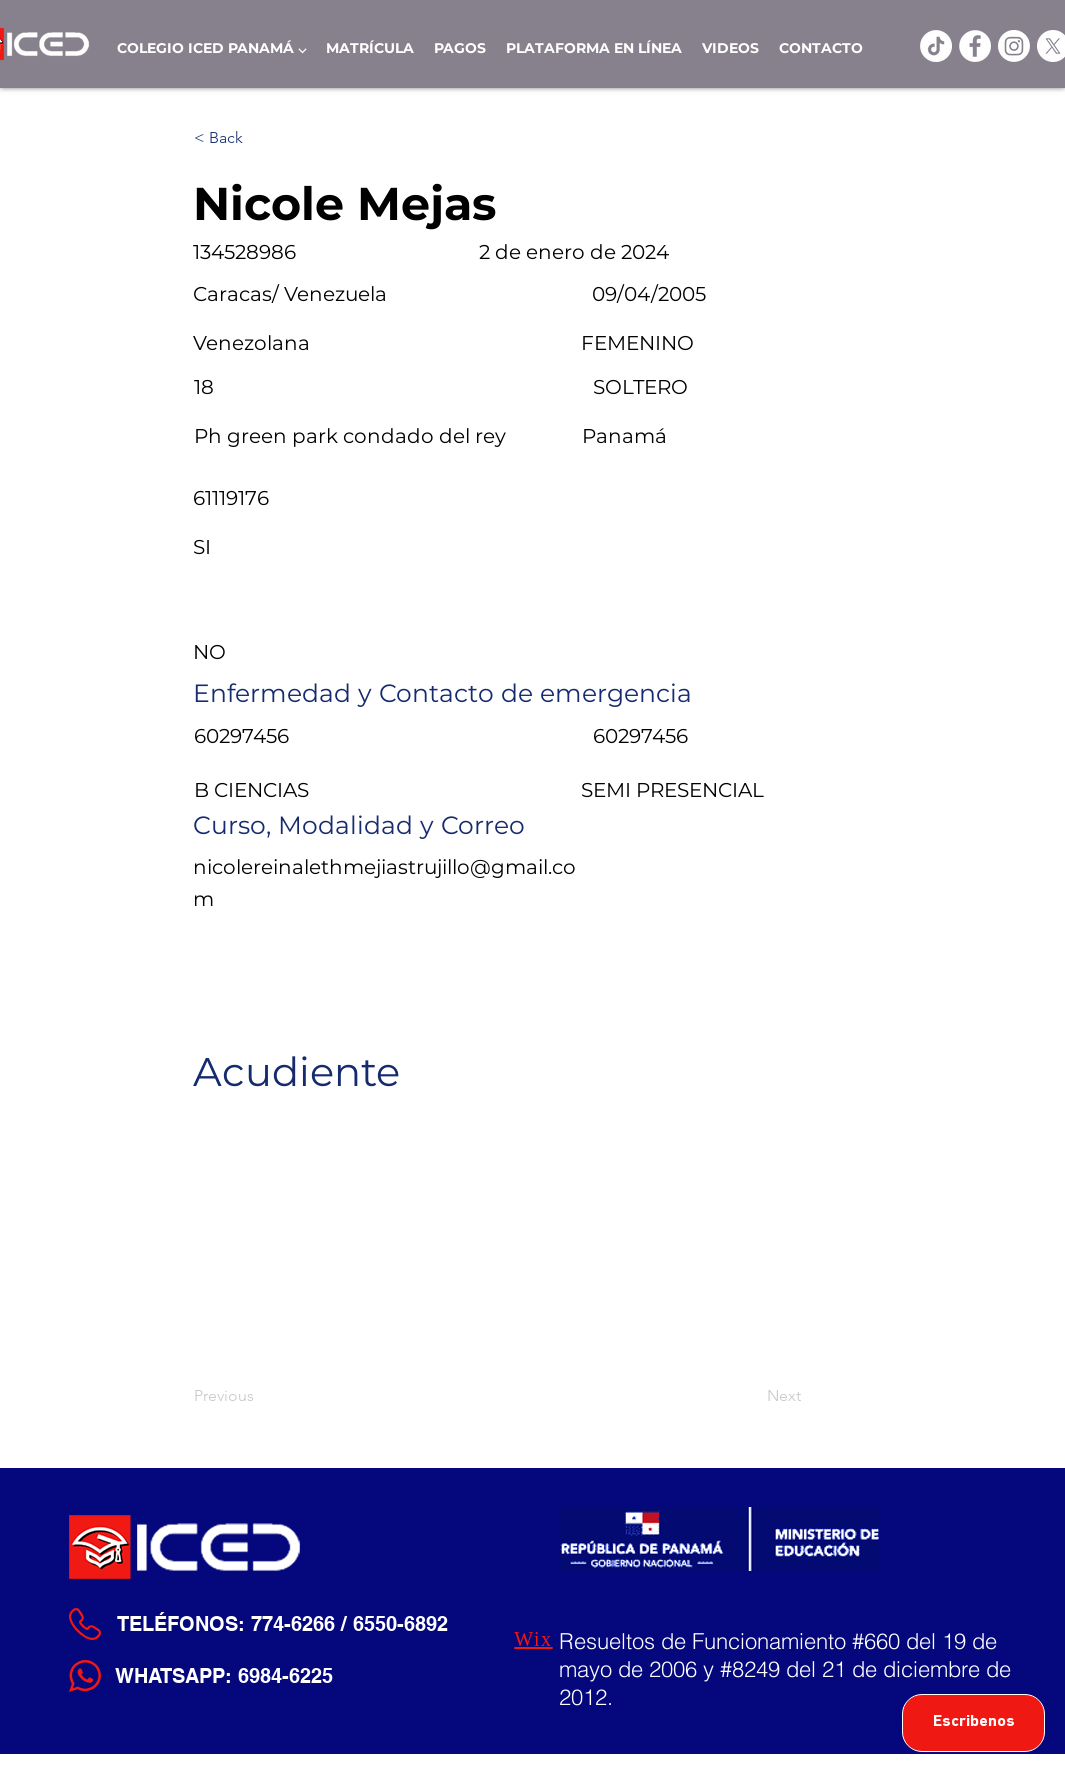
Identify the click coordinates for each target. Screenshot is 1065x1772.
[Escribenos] (973, 1723)
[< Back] (260, 138)
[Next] (751, 1396)
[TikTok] (936, 46)
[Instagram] (1014, 46)
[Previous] (260, 1396)
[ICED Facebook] (975, 46)
